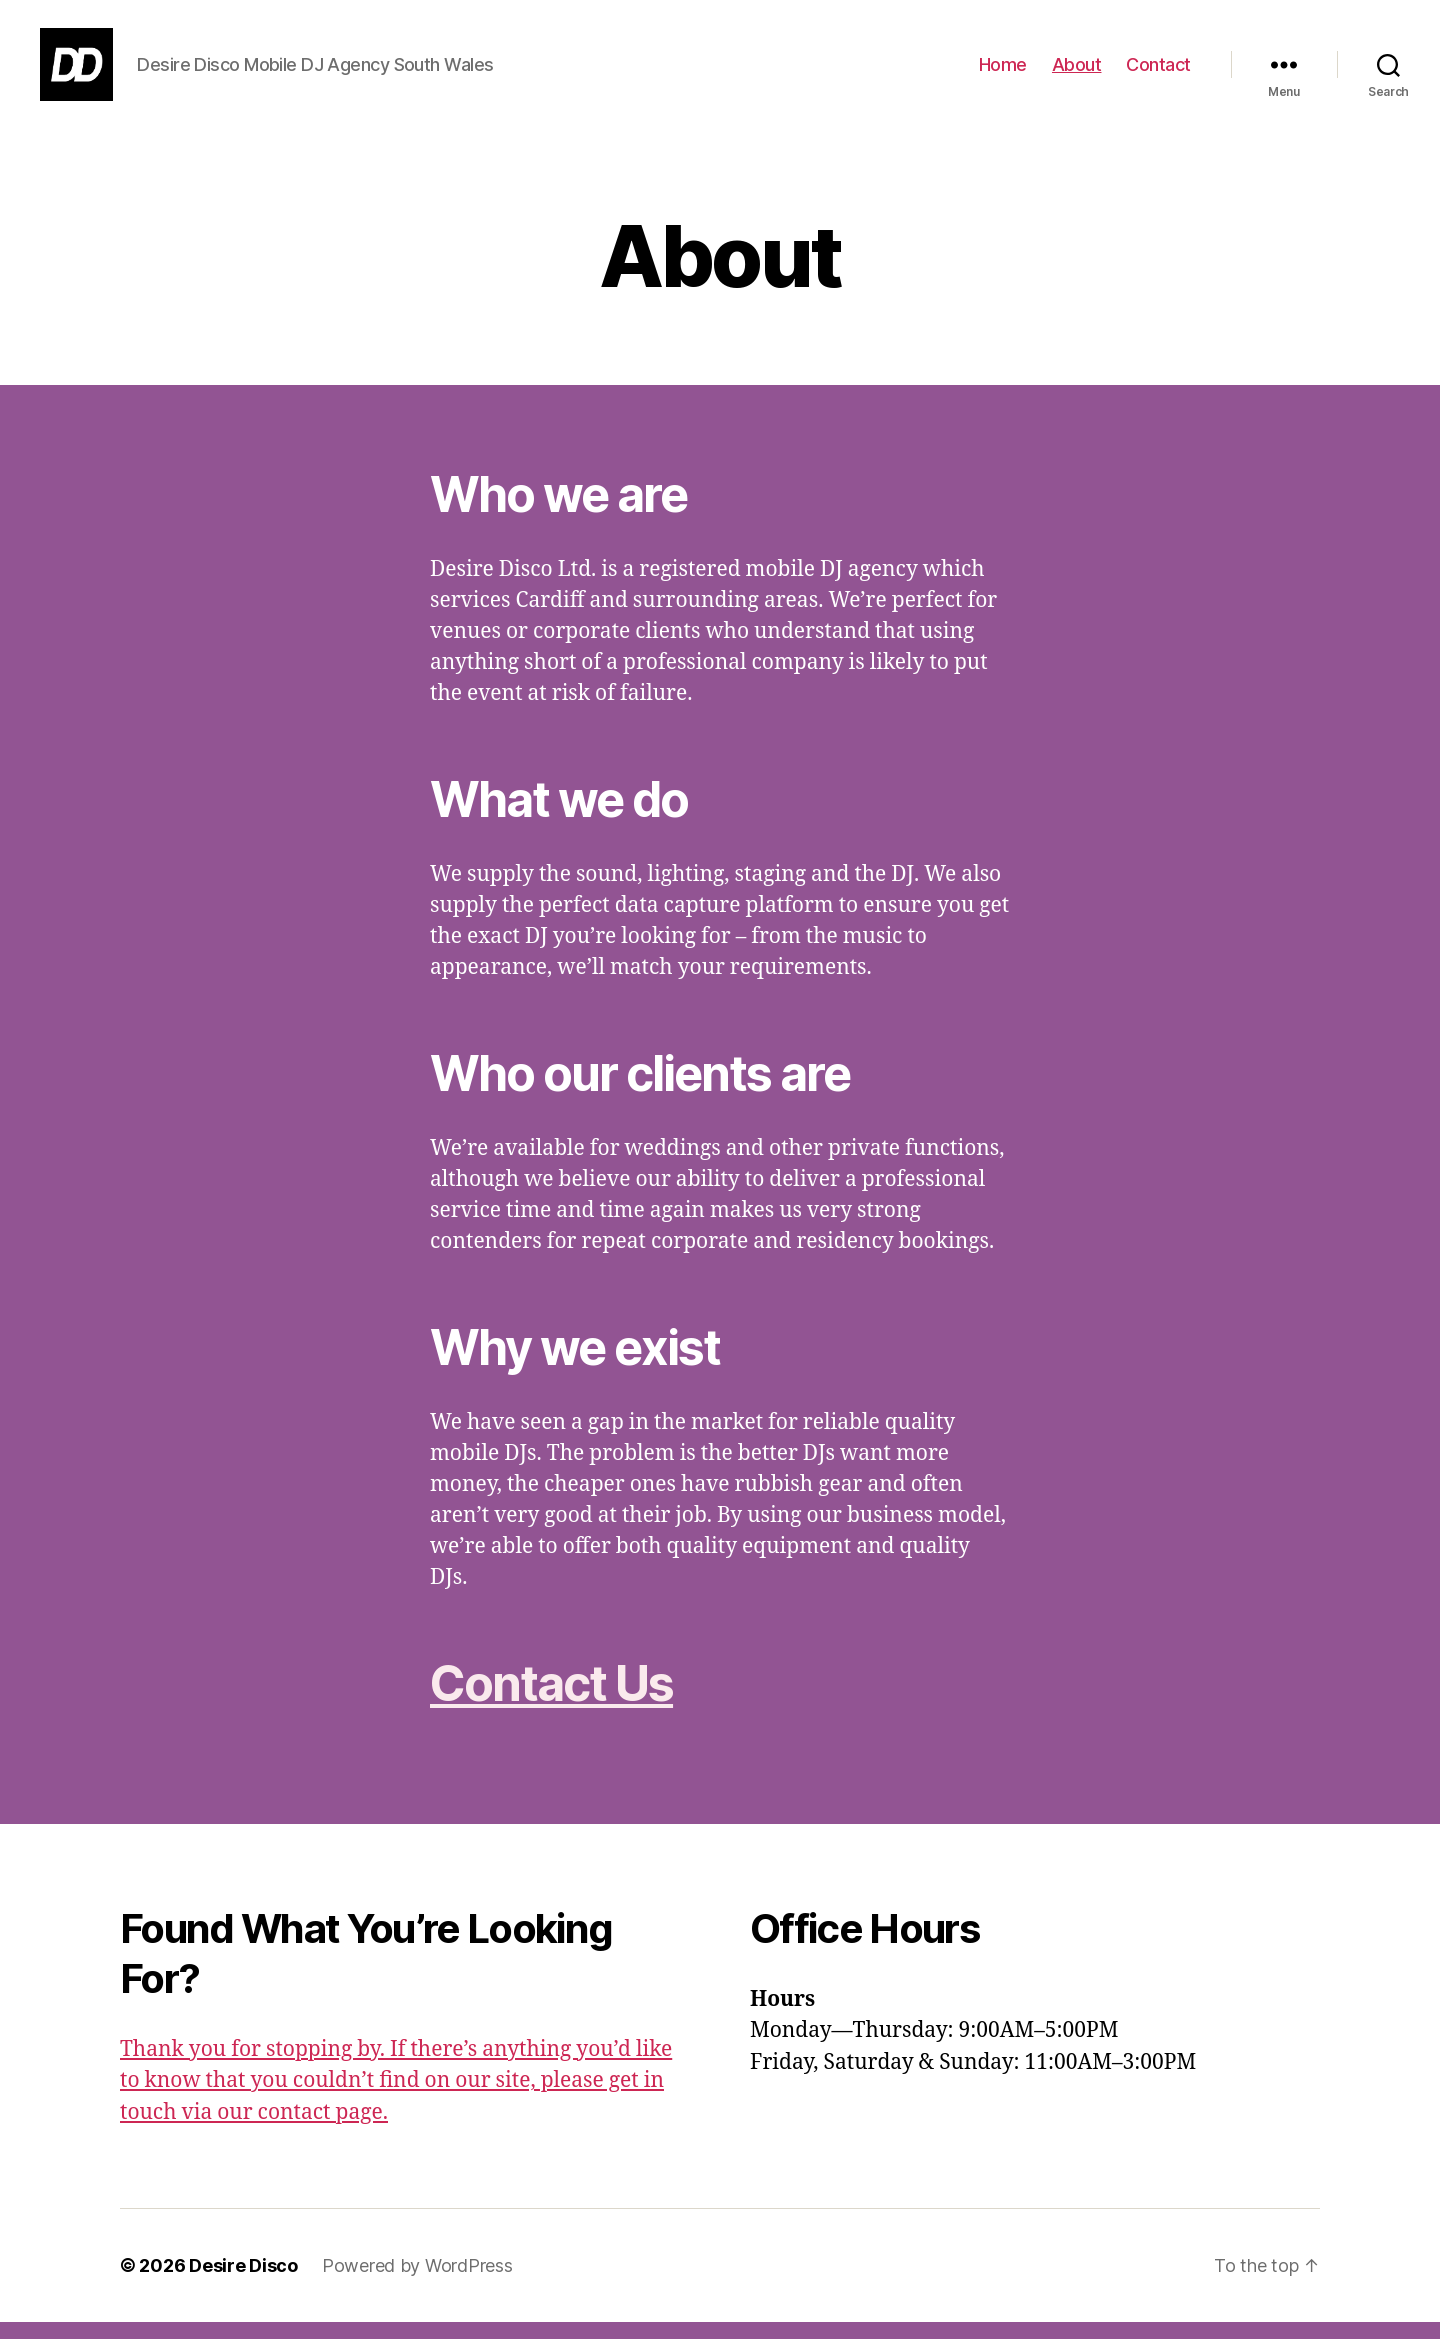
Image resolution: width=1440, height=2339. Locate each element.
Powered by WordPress (417, 2282)
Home (1003, 72)
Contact (1158, 72)
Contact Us (551, 1699)
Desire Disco (243, 2282)
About (1077, 72)
